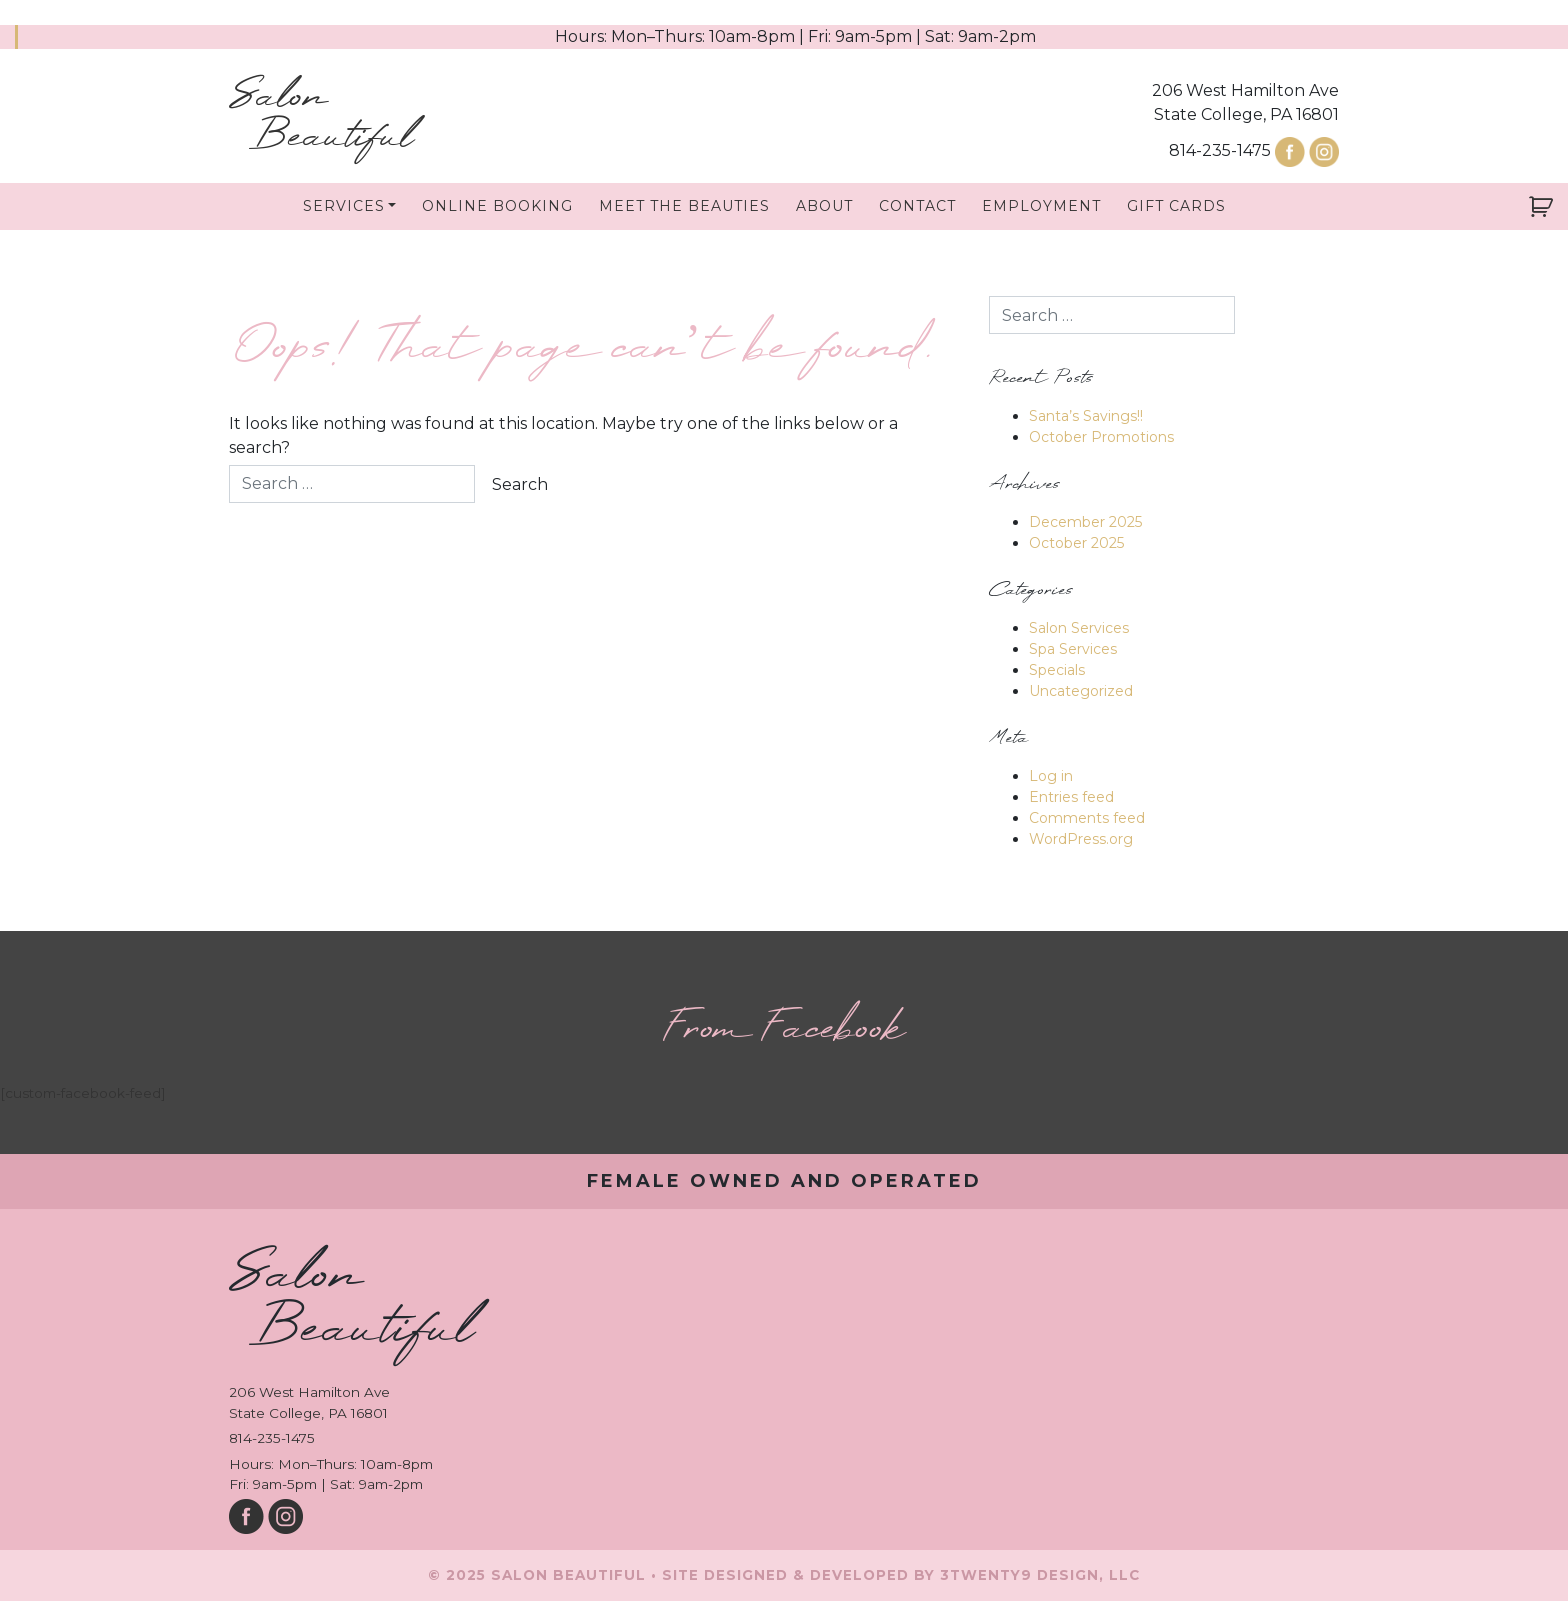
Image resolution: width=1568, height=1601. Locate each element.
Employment (1041, 206)
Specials (1057, 670)
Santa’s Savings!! (1086, 416)
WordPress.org (1081, 839)
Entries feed (1071, 797)
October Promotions (1101, 437)
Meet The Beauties (684, 206)
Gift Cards (1176, 206)
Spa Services (1073, 649)
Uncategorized (1081, 691)
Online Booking (497, 206)
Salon (321, 117)
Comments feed (1087, 818)
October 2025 (1076, 543)
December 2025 (1085, 522)
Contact (917, 206)
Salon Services (1079, 628)
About (824, 206)
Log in (1051, 776)
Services (344, 206)
